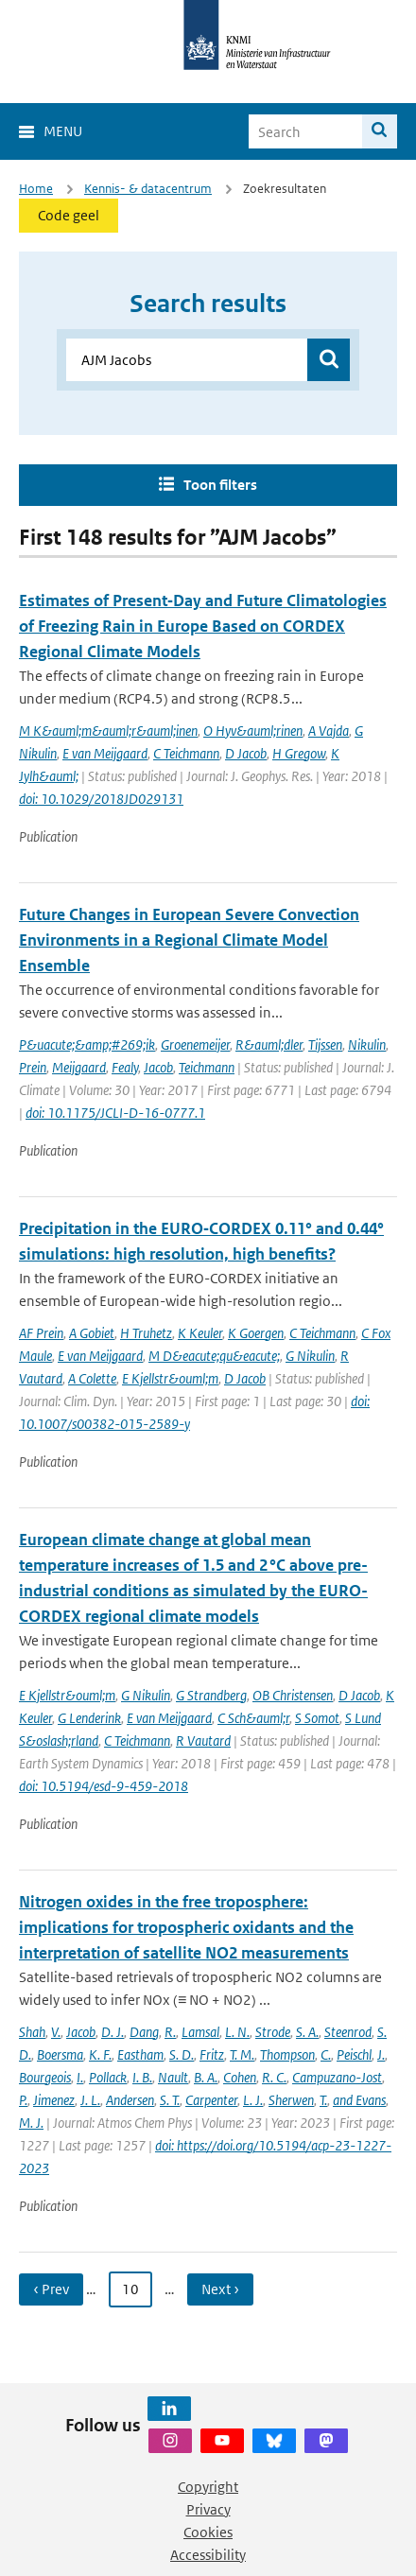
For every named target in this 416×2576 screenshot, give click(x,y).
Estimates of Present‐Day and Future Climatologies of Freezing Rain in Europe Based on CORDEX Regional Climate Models (203, 626)
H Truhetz (146, 1333)
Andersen (130, 2100)
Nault (173, 2077)
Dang (144, 2032)
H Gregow (298, 753)
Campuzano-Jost (337, 2077)
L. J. (253, 2100)
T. (323, 2100)
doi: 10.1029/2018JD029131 (101, 799)
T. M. (242, 2054)
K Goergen (256, 1333)
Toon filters (220, 485)
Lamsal (200, 2032)
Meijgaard (79, 1067)
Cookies (208, 2532)
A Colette (92, 1378)
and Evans (359, 2100)
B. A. (205, 2077)
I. (80, 2077)
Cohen (239, 2077)
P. (23, 2100)
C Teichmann (186, 753)
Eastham (140, 2054)
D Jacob (246, 753)
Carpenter (211, 2100)
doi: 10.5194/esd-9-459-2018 (103, 1786)
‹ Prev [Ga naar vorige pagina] (51, 2289)
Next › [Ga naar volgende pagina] (220, 2289)
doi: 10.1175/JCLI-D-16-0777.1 (115, 1113)
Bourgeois (45, 2077)
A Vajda (328, 731)
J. (381, 2054)
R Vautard (203, 1740)
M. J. (31, 2123)
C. (326, 2054)
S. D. (181, 2054)
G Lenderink (89, 1718)
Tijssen (325, 1044)
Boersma (60, 2054)
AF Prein (41, 1333)
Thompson (287, 2054)
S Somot (317, 1718)
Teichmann (206, 1067)
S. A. (307, 2032)
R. (170, 2032)
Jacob (158, 1067)
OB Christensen (292, 1695)
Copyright (208, 2487)
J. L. (90, 2100)
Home (36, 189)
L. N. (237, 2032)
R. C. (274, 2077)
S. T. (170, 2100)
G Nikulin (310, 1356)
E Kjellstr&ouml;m (170, 1378)
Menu (62, 131)
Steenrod (348, 2032)
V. (56, 2032)
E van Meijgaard (104, 753)
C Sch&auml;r (253, 1718)
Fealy (125, 1067)
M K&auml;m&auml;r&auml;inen (108, 731)
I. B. (142, 2077)
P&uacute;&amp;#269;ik (87, 1044)
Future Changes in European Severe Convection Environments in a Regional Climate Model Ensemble (189, 940)
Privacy (208, 2509)
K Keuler (200, 1333)
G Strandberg (211, 1695)
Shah (32, 2032)
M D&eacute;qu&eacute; (214, 1356)
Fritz (211, 2054)
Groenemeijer (195, 1044)
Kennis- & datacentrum (148, 189)
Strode (272, 2032)
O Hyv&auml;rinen (253, 731)
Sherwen (291, 2100)
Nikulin (367, 1044)
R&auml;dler (269, 1044)
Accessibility (208, 2555)
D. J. (112, 2032)
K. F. (100, 2054)
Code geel (68, 215)
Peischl (354, 2054)
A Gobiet (91, 1333)
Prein (32, 1067)
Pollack (108, 2077)
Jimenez (54, 2100)
